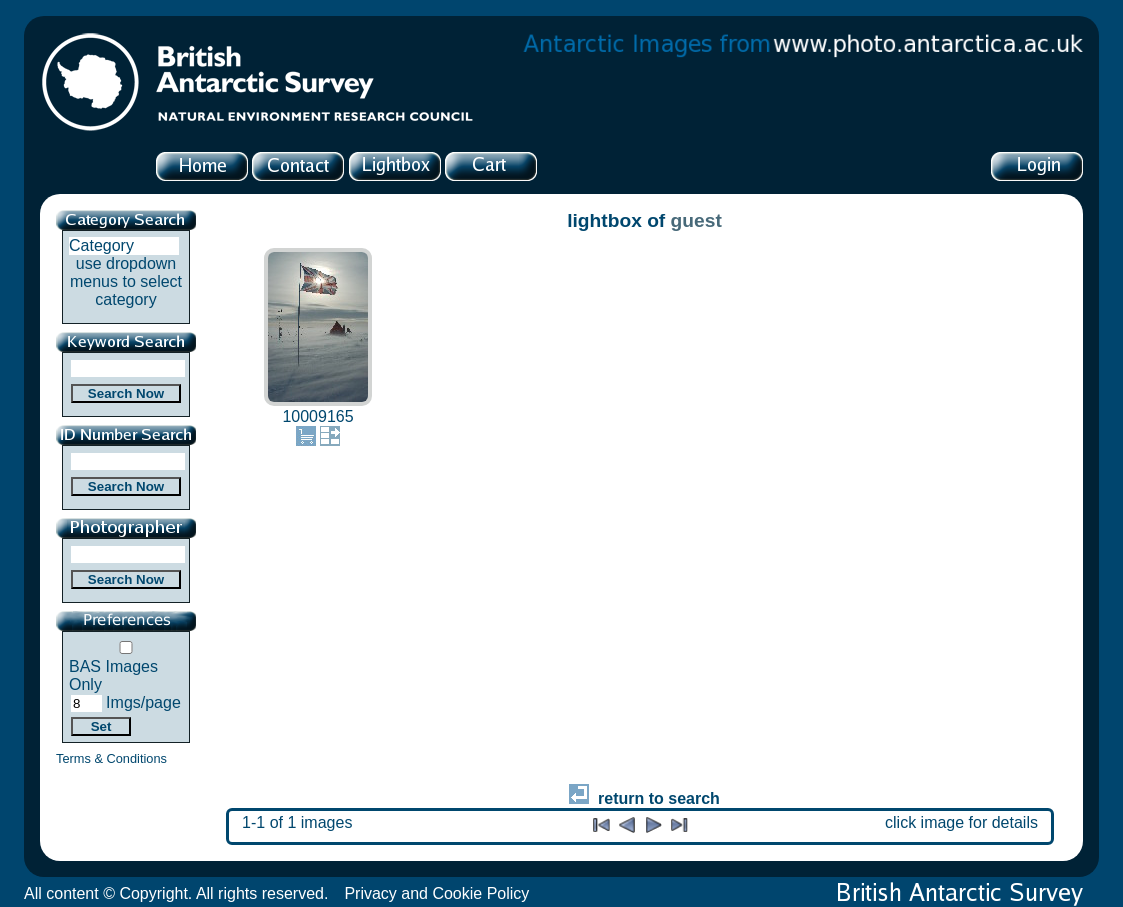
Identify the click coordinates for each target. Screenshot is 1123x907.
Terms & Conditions (111, 758)
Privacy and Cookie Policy (436, 893)
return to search (644, 798)
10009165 (317, 416)
